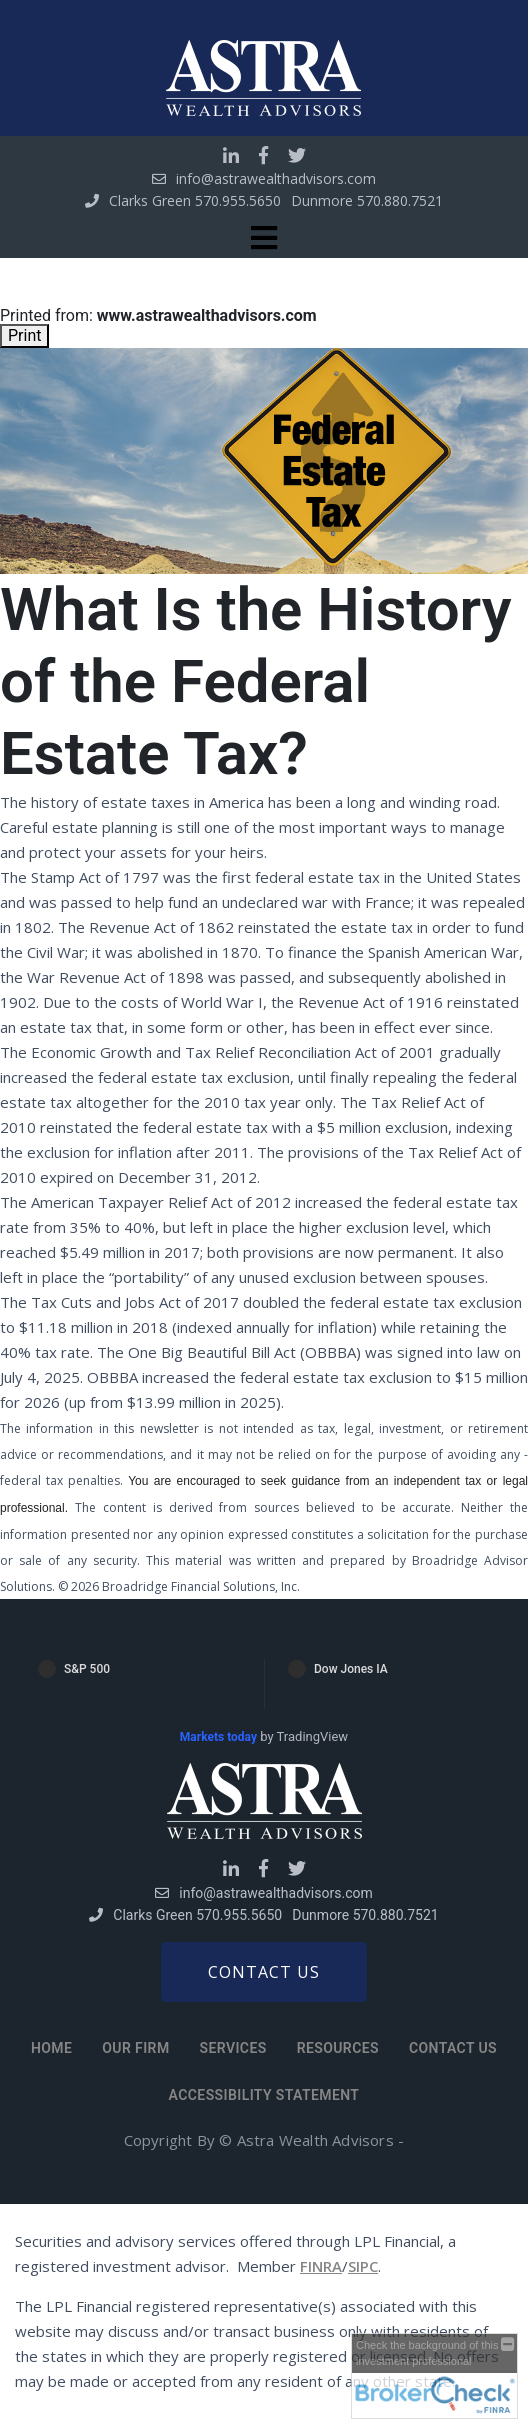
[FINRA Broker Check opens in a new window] (434, 2376)
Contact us (264, 1972)
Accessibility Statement (264, 2095)
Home (51, 2048)
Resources (338, 2048)
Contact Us (453, 2048)
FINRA (321, 2266)
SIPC (363, 2266)
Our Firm (135, 2048)
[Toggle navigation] (264, 238)
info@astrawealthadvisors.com (276, 179)
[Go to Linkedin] (231, 155)
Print (24, 335)
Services (233, 2048)
